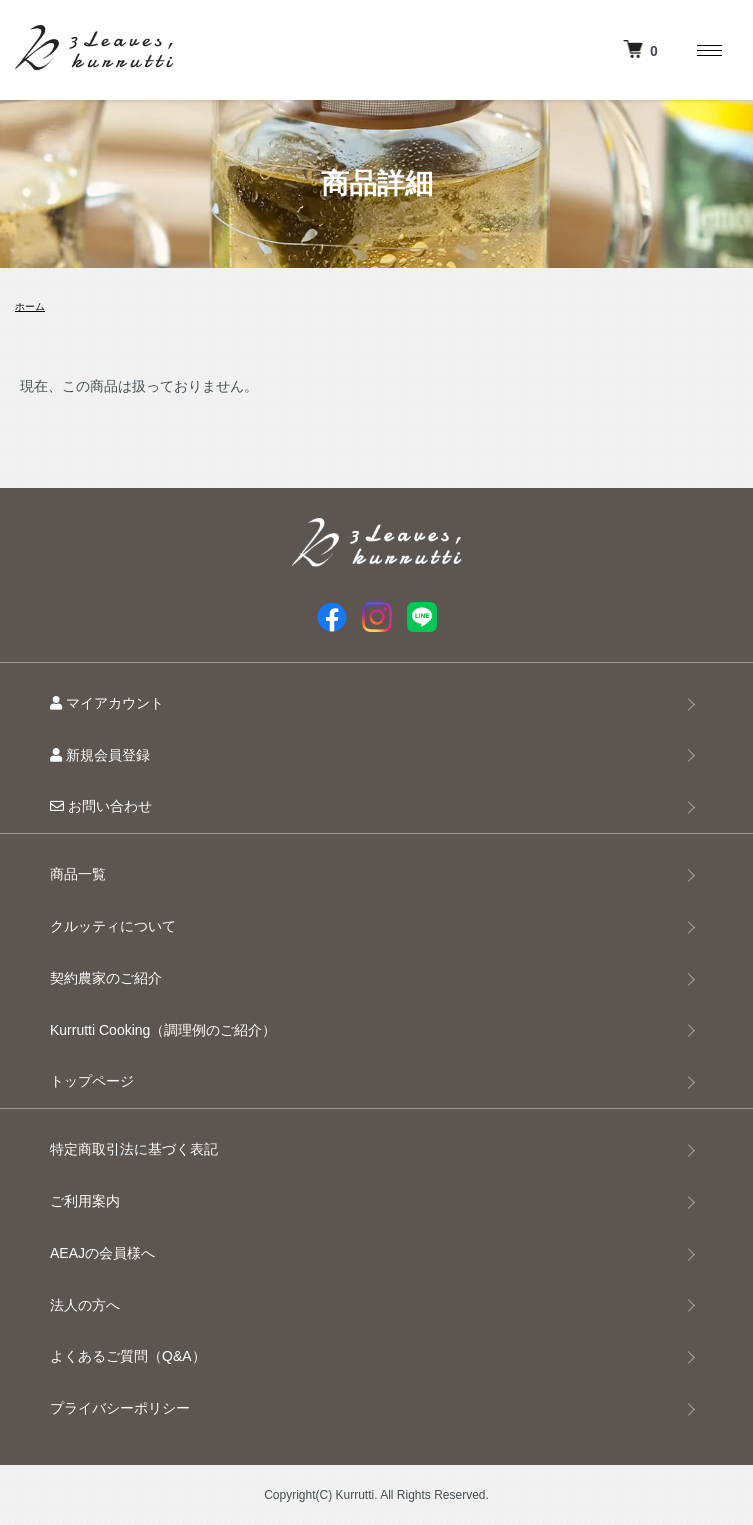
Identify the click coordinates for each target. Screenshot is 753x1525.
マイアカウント (107, 703)
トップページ (92, 1081)
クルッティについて (113, 926)
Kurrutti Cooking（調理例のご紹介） (163, 1030)
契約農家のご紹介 (106, 978)
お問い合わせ (101, 806)
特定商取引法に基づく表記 (134, 1149)
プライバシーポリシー (120, 1408)
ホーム (30, 306)
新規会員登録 (100, 755)
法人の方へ (85, 1305)
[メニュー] (708, 50)
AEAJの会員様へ (102, 1253)
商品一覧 (78, 874)
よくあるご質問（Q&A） (128, 1356)
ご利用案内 (85, 1201)
